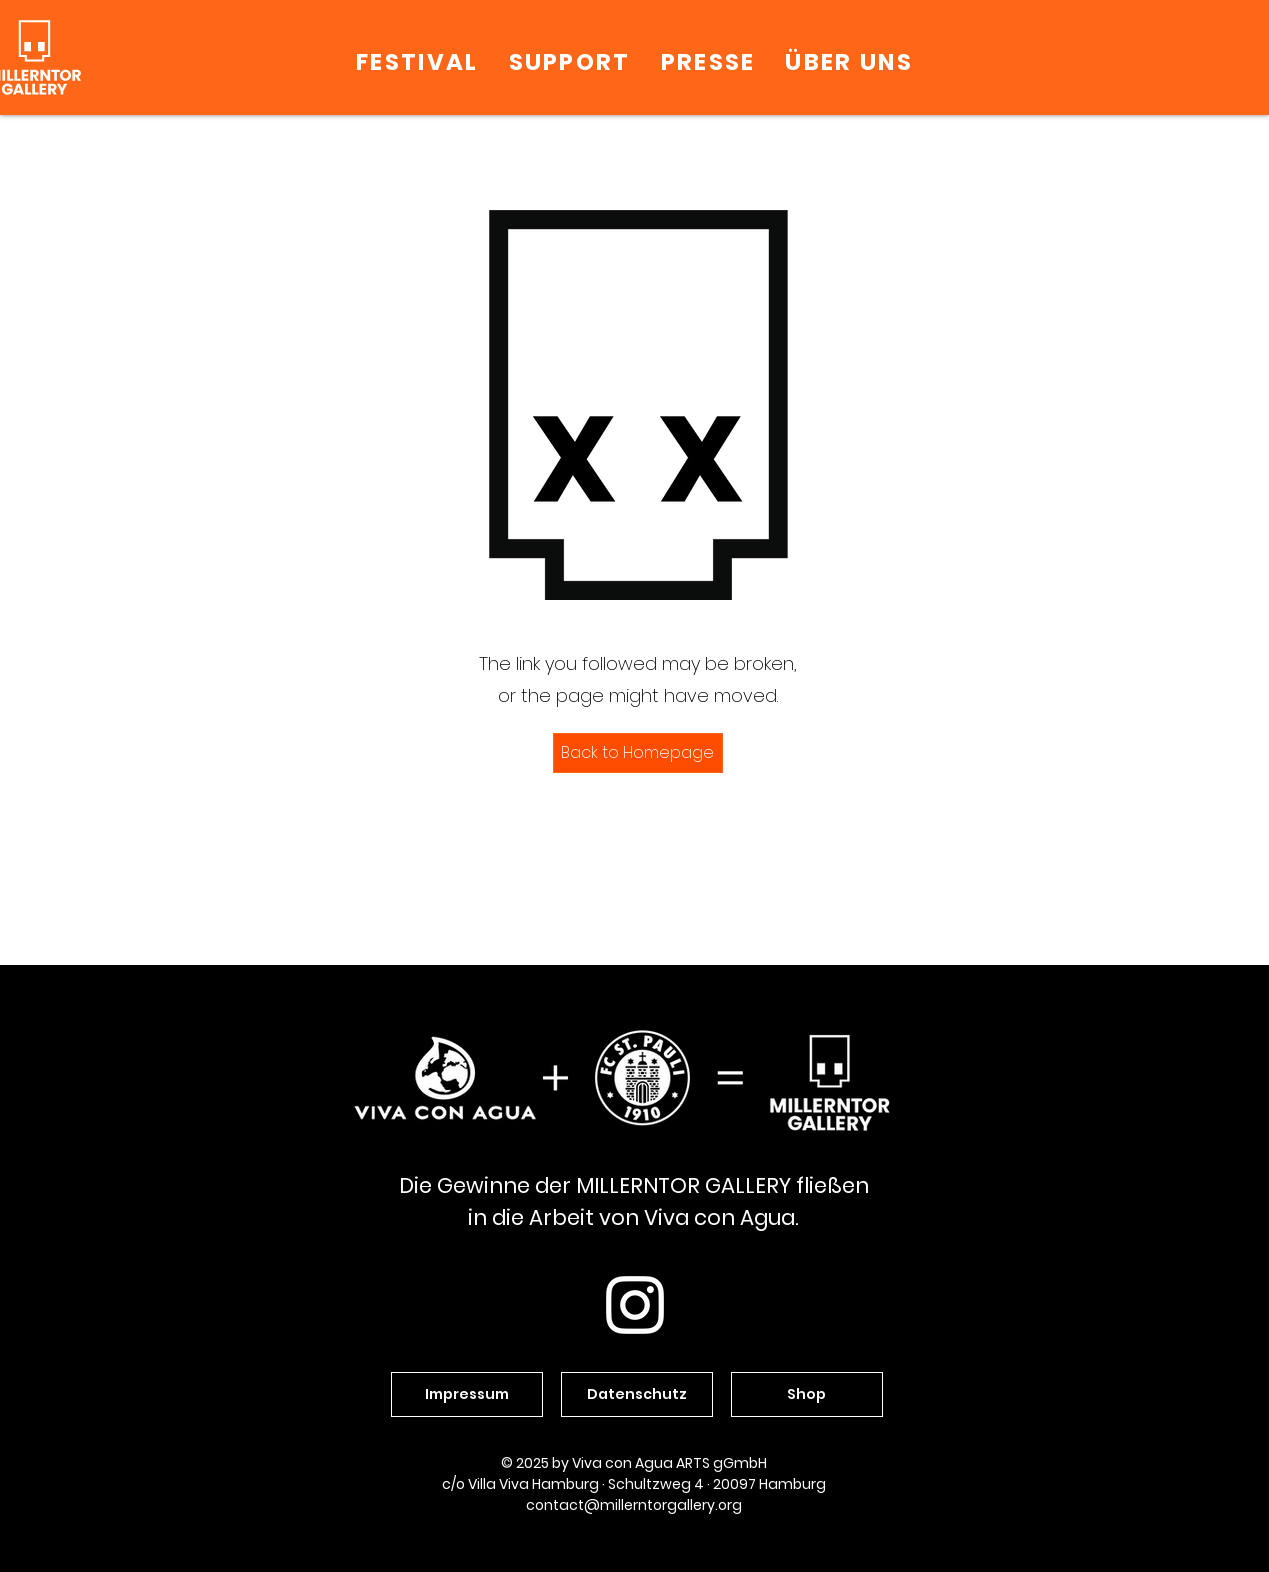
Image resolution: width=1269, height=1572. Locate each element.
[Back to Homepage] (638, 753)
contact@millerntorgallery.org (634, 1505)
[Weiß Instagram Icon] (635, 1305)
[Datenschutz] (637, 1394)
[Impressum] (467, 1394)
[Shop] (807, 1394)
